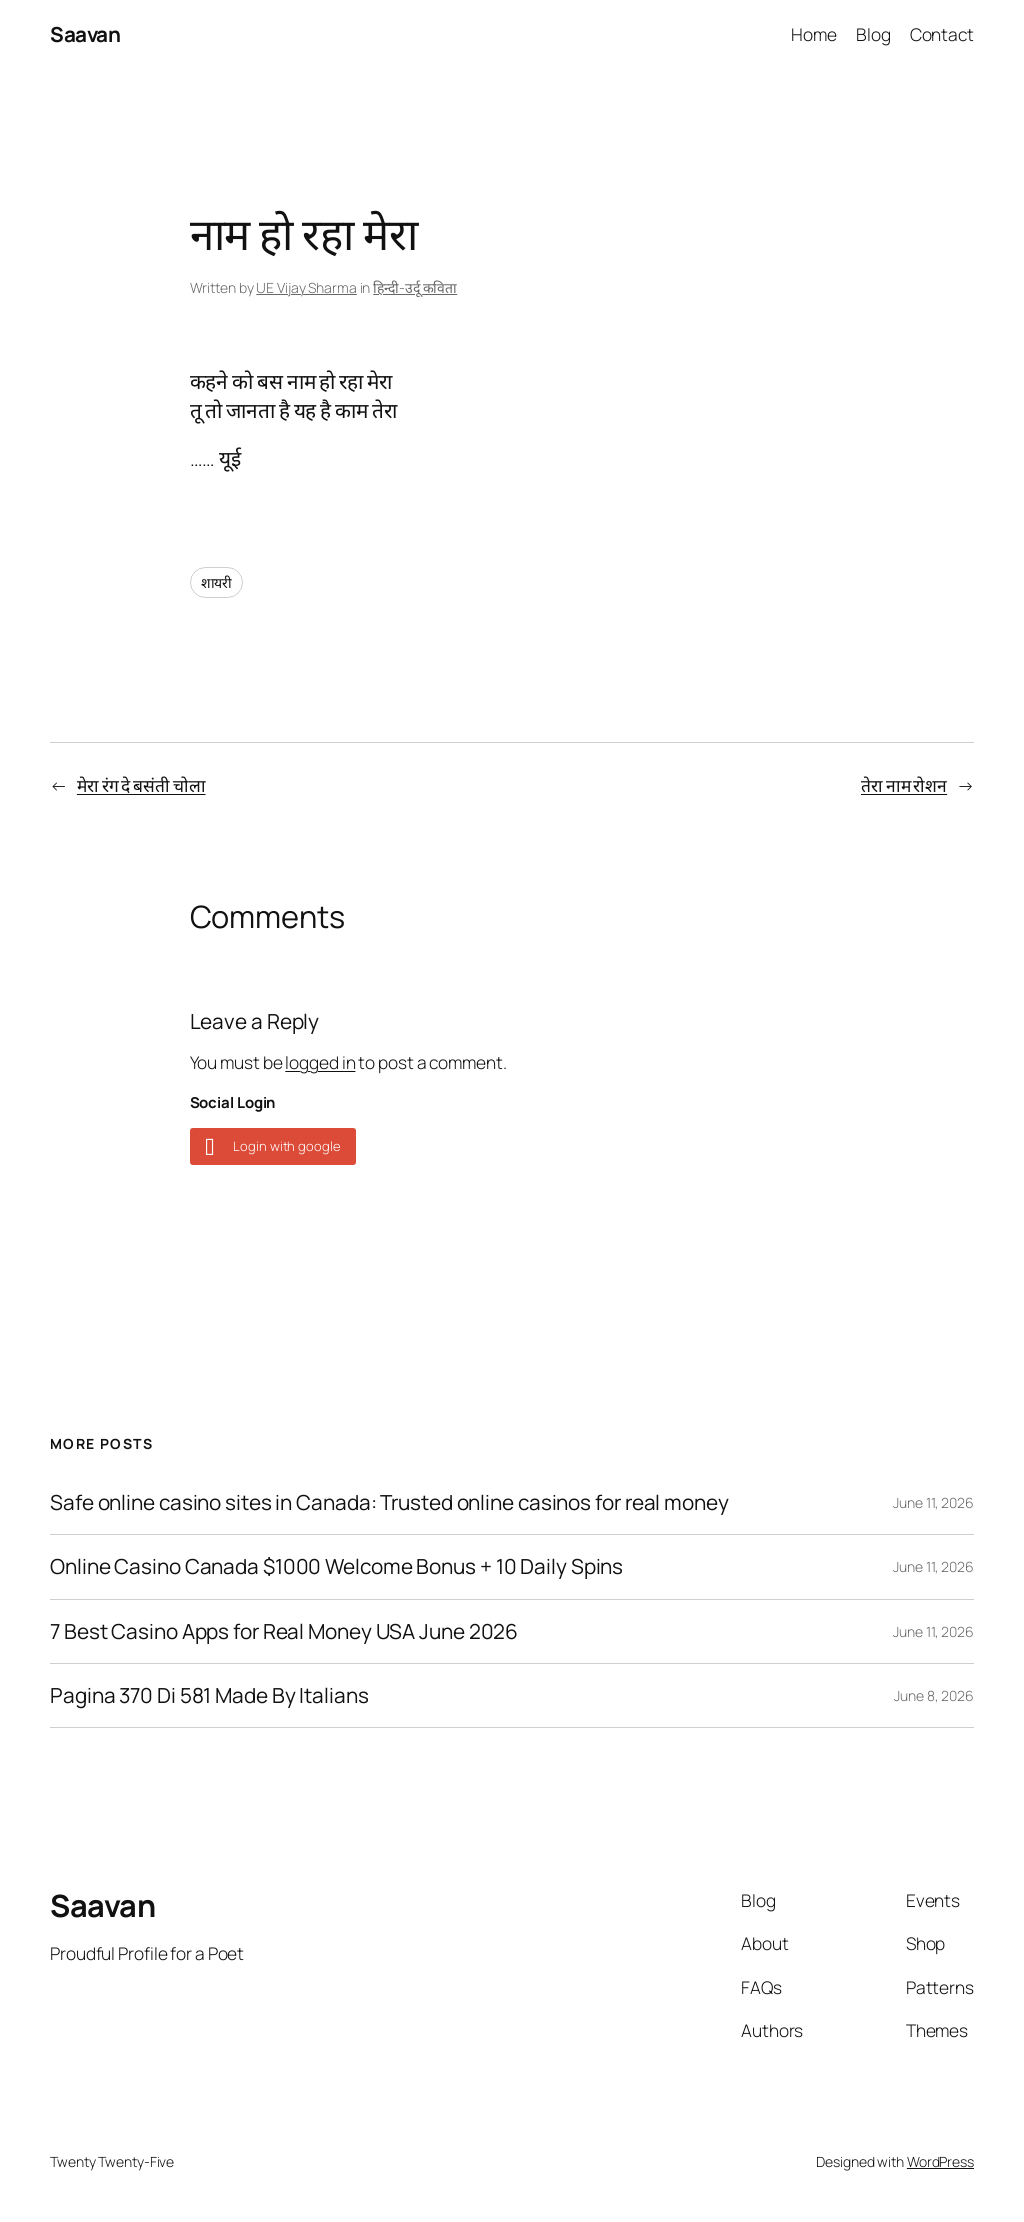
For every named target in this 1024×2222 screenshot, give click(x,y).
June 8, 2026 (934, 1695)
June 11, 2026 (933, 1502)
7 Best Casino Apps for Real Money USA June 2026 (284, 1631)
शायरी (217, 582)
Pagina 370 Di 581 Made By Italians (209, 1695)
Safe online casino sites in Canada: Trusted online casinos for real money (389, 1502)
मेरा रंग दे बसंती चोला (141, 785)
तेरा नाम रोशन (904, 785)
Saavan (85, 34)
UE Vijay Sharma (306, 287)
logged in (320, 1062)
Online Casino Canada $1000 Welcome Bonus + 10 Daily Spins (336, 1566)
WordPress (940, 2161)
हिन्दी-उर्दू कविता (415, 287)
